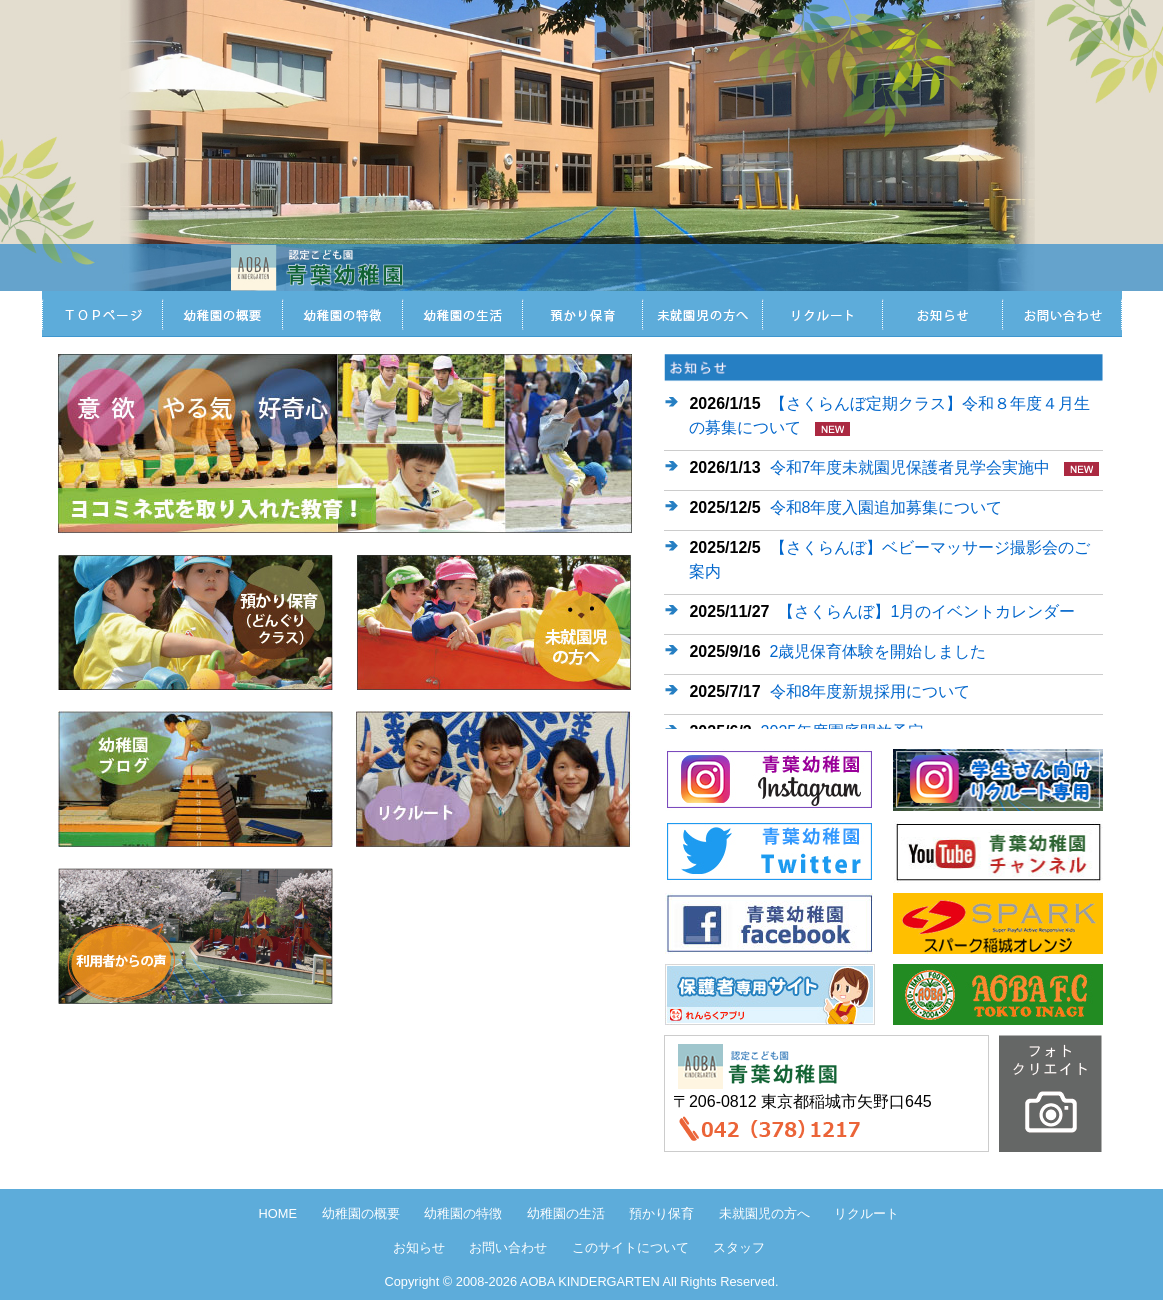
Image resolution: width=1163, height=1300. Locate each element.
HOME (102, 314)
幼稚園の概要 (361, 1213)
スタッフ (739, 1247)
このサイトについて (630, 1247)
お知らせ (942, 314)
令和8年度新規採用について (870, 691)
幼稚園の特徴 (463, 1213)
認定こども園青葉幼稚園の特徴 (342, 314)
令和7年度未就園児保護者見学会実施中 (910, 467)
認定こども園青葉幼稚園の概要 (222, 314)
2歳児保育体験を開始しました (878, 651)
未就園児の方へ (702, 314)
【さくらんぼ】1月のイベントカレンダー (926, 611)
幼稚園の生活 (566, 1213)
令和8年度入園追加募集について (886, 507)
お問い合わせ (1062, 314)
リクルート (822, 314)
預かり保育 (582, 314)
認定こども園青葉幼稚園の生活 (462, 314)
